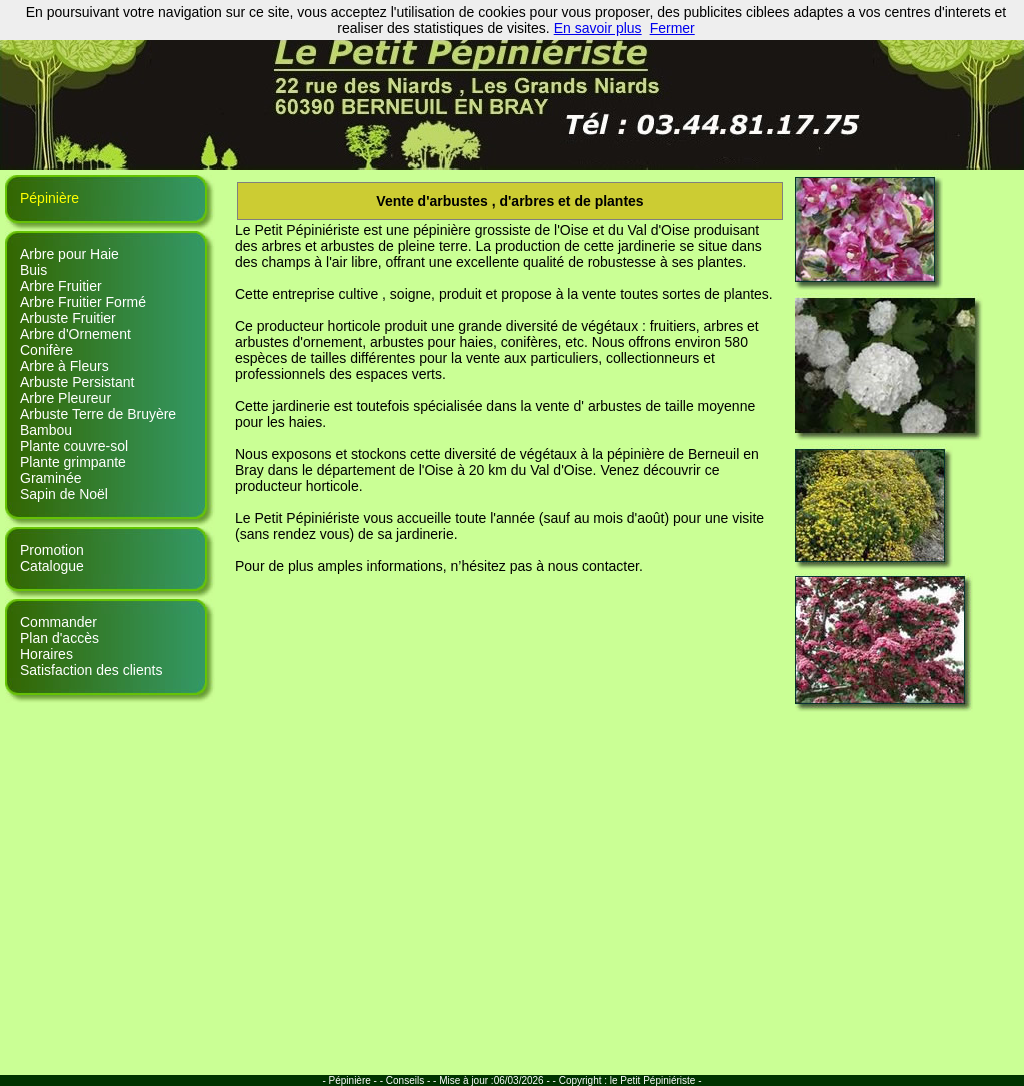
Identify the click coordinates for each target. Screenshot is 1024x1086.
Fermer (672, 28)
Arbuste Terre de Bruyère (98, 414)
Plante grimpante (73, 462)
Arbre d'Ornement (75, 334)
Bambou (46, 430)
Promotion (52, 550)
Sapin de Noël (64, 494)
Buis (33, 270)
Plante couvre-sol (74, 446)
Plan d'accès (59, 638)
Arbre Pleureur (65, 398)
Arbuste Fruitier (68, 318)
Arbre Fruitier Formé (83, 302)
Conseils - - (411, 1080)
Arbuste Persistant (77, 382)
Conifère (46, 350)
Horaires (46, 654)
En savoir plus (598, 28)
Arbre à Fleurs (64, 366)
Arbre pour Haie (69, 254)
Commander (58, 622)
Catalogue (52, 566)
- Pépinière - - (353, 1080)
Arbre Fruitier (61, 286)
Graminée (50, 478)
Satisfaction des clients (91, 670)
